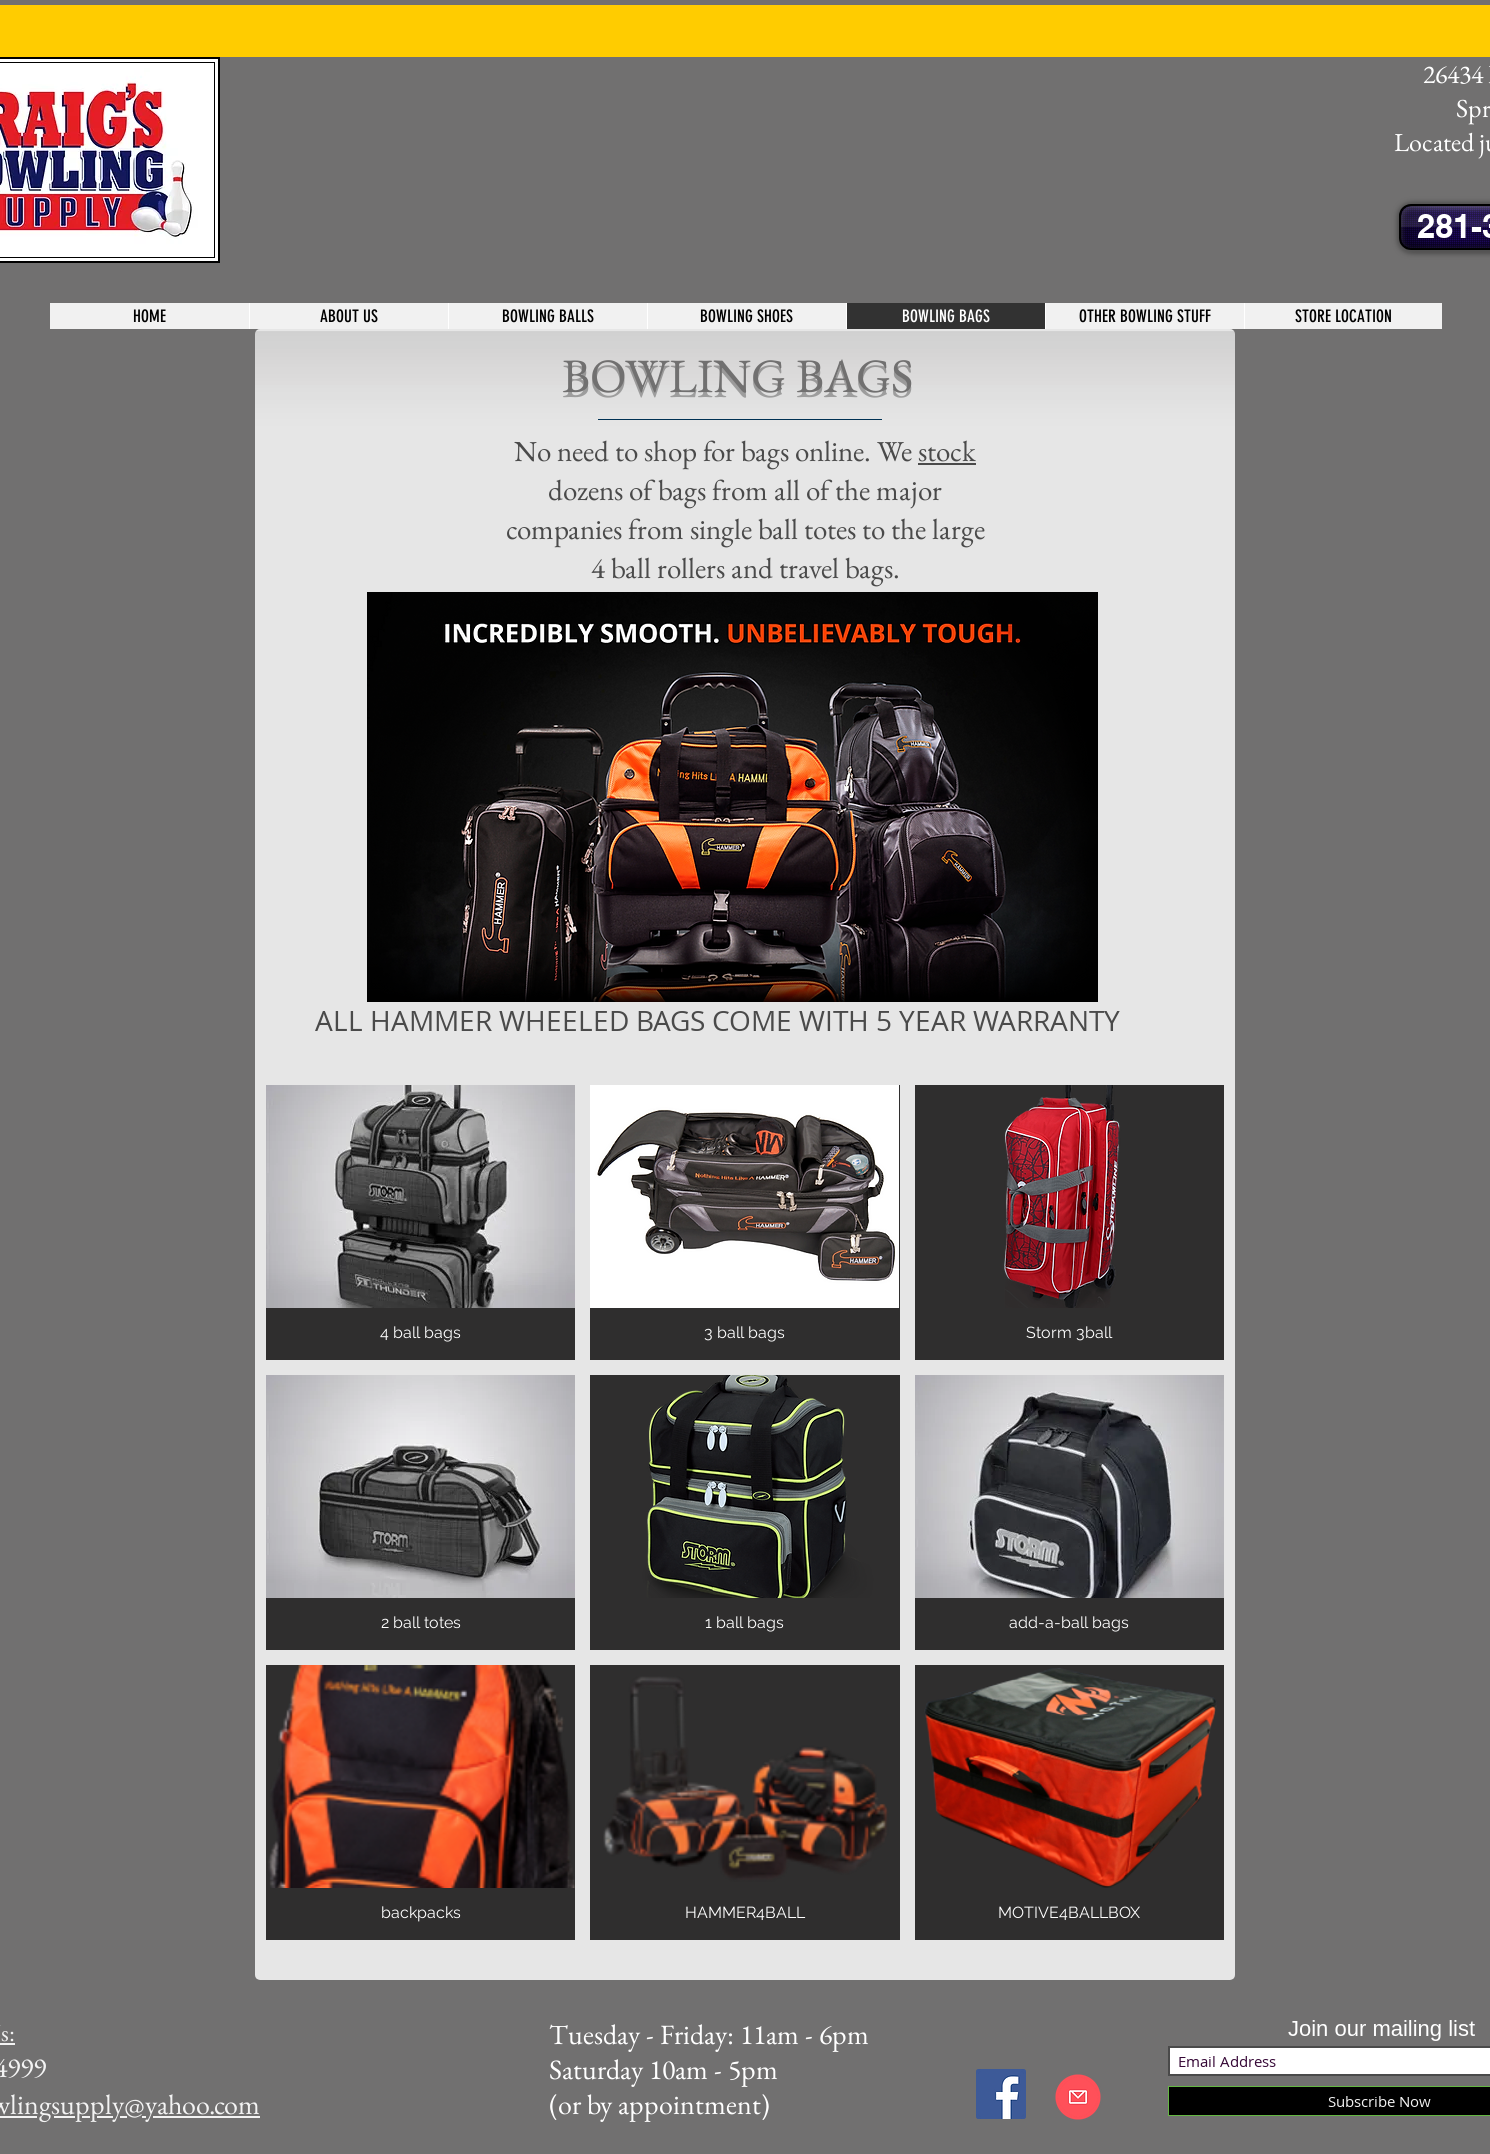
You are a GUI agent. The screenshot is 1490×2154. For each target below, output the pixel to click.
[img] (420, 1222)
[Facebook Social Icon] (1001, 2094)
